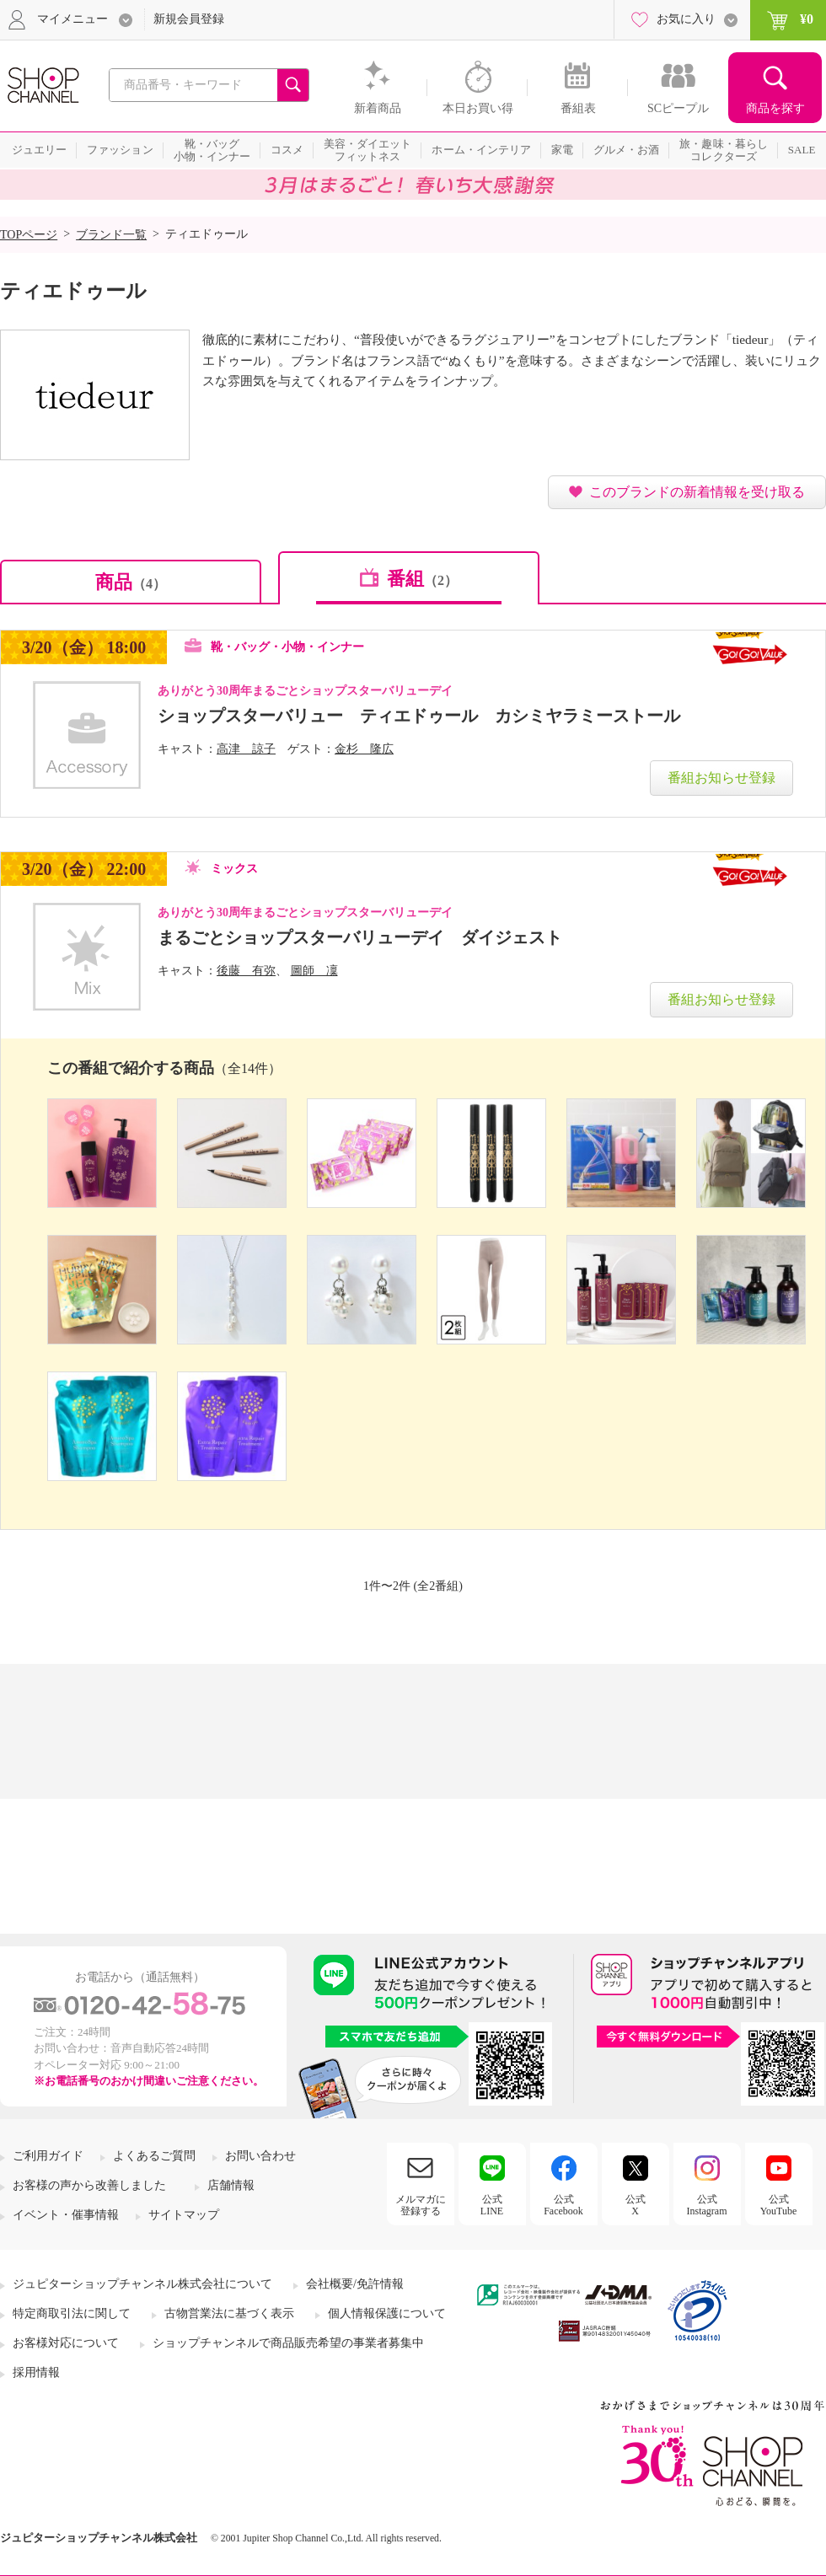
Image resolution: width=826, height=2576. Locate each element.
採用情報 (36, 2372)
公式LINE (491, 2205)
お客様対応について (66, 2343)
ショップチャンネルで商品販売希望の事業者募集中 (288, 2343)
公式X (635, 2205)
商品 (130, 582)
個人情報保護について (387, 2313)
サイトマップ (183, 2214)
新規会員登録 (188, 19)
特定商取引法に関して (72, 2313)
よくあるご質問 (154, 2155)
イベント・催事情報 (66, 2214)
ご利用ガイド (48, 2155)
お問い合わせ (260, 2155)
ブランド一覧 (111, 234)
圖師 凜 (314, 970)
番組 (422, 578)
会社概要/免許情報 (355, 2284)
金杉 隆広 (364, 749)
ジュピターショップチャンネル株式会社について (142, 2284)
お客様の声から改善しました (89, 2185)
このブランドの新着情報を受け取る (697, 492)
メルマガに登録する (420, 2205)
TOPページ (28, 234)
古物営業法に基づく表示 (229, 2313)
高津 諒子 (246, 749)
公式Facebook (563, 2205)
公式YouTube (778, 2205)
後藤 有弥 (246, 970)
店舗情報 (231, 2185)
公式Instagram (707, 2205)
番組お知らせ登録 (721, 777)
